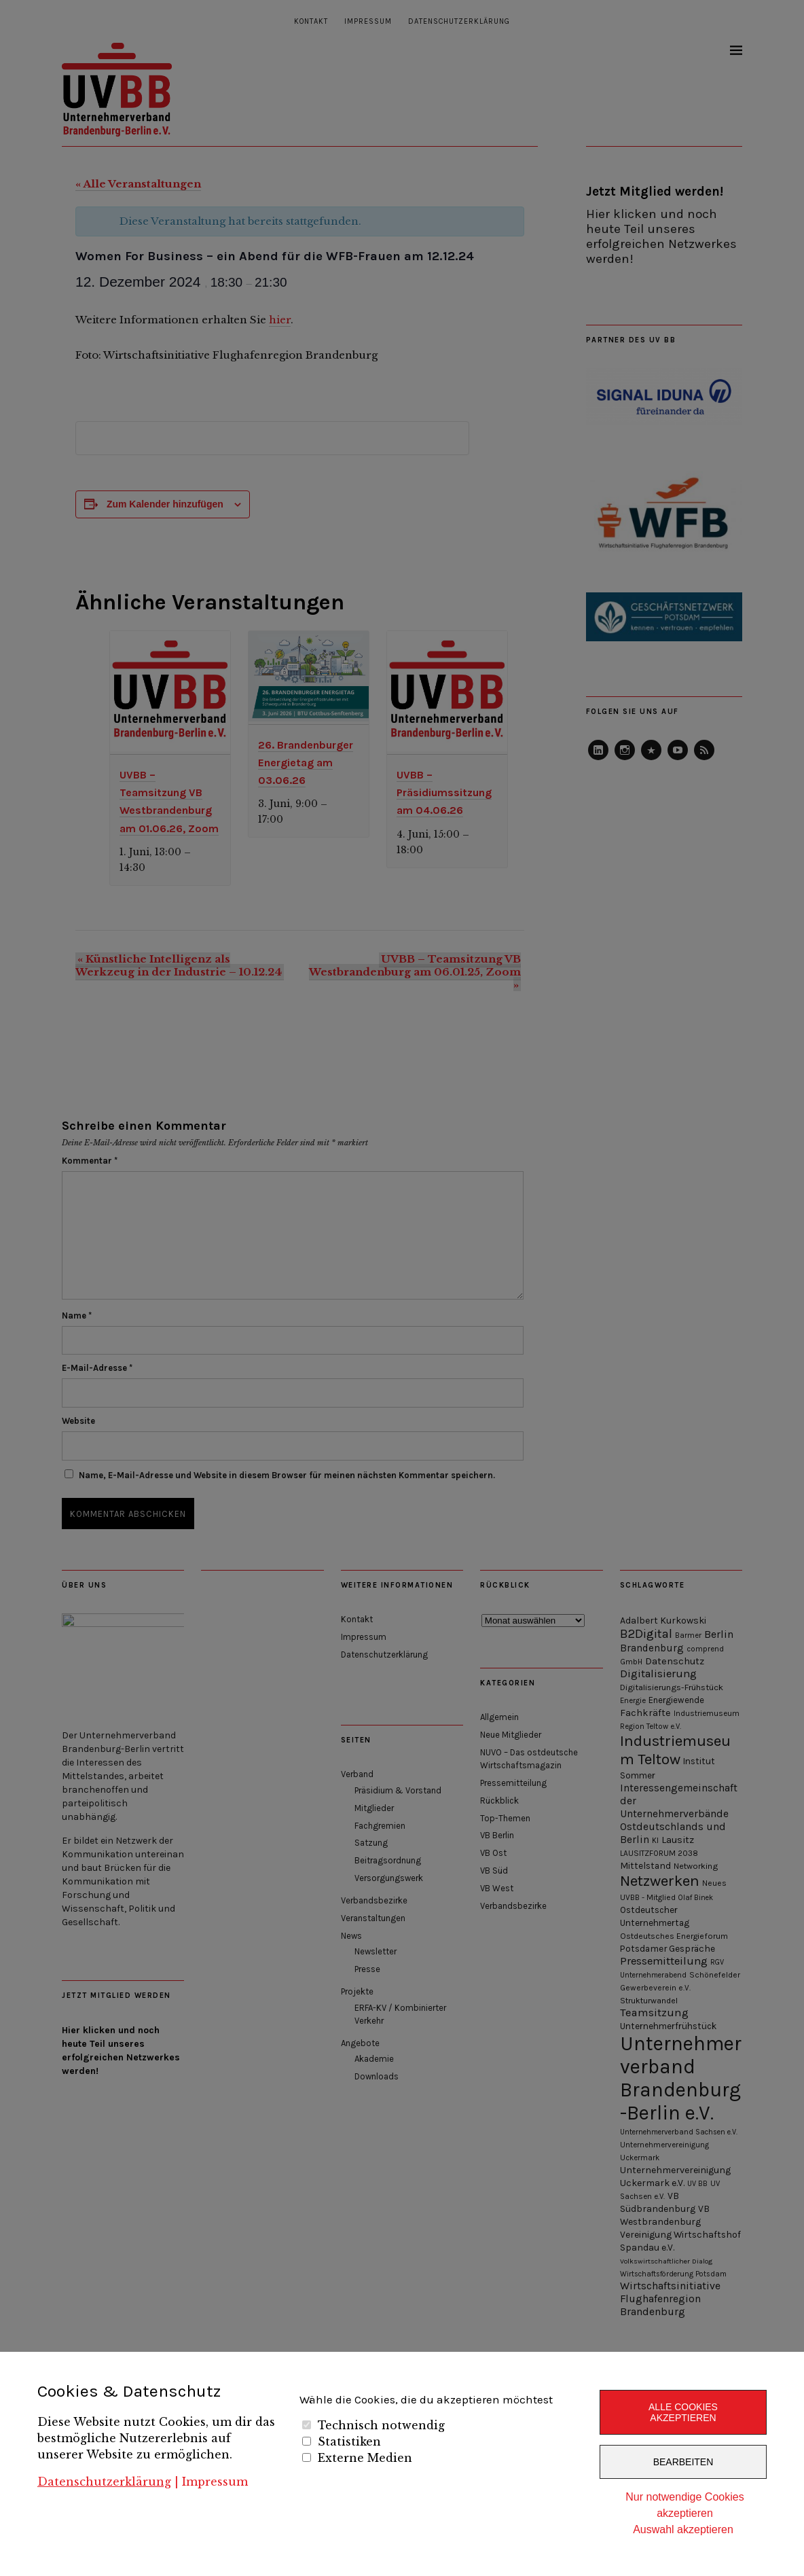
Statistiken (349, 2441)
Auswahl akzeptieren (683, 2529)
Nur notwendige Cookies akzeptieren (684, 2505)
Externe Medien (365, 2458)
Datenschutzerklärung (104, 2481)
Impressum (215, 2481)
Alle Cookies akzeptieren (683, 2412)
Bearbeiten (683, 2461)
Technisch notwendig (381, 2425)
